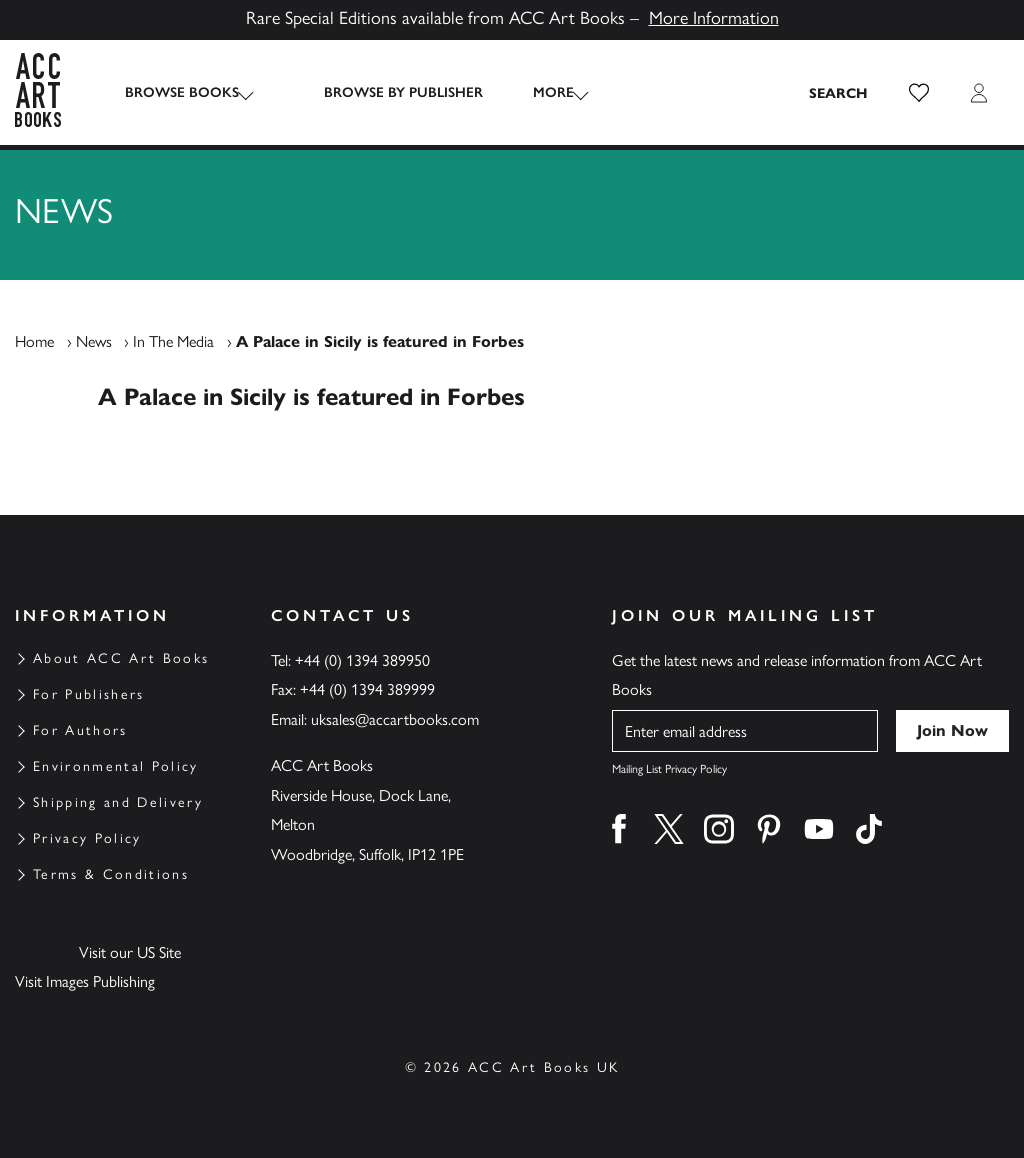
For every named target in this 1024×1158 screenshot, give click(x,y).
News (94, 341)
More (533, 92)
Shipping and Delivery (118, 802)
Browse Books (182, 92)
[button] (919, 93)
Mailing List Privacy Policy (669, 769)
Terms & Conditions (111, 874)
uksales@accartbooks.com (395, 719)
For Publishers (89, 694)
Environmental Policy (116, 766)
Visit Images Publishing (85, 981)
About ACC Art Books (121, 658)
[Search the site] (839, 93)
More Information (714, 18)
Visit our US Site (130, 952)
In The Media (173, 341)
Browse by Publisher (383, 92)
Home (34, 341)
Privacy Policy (87, 838)
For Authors (80, 730)
